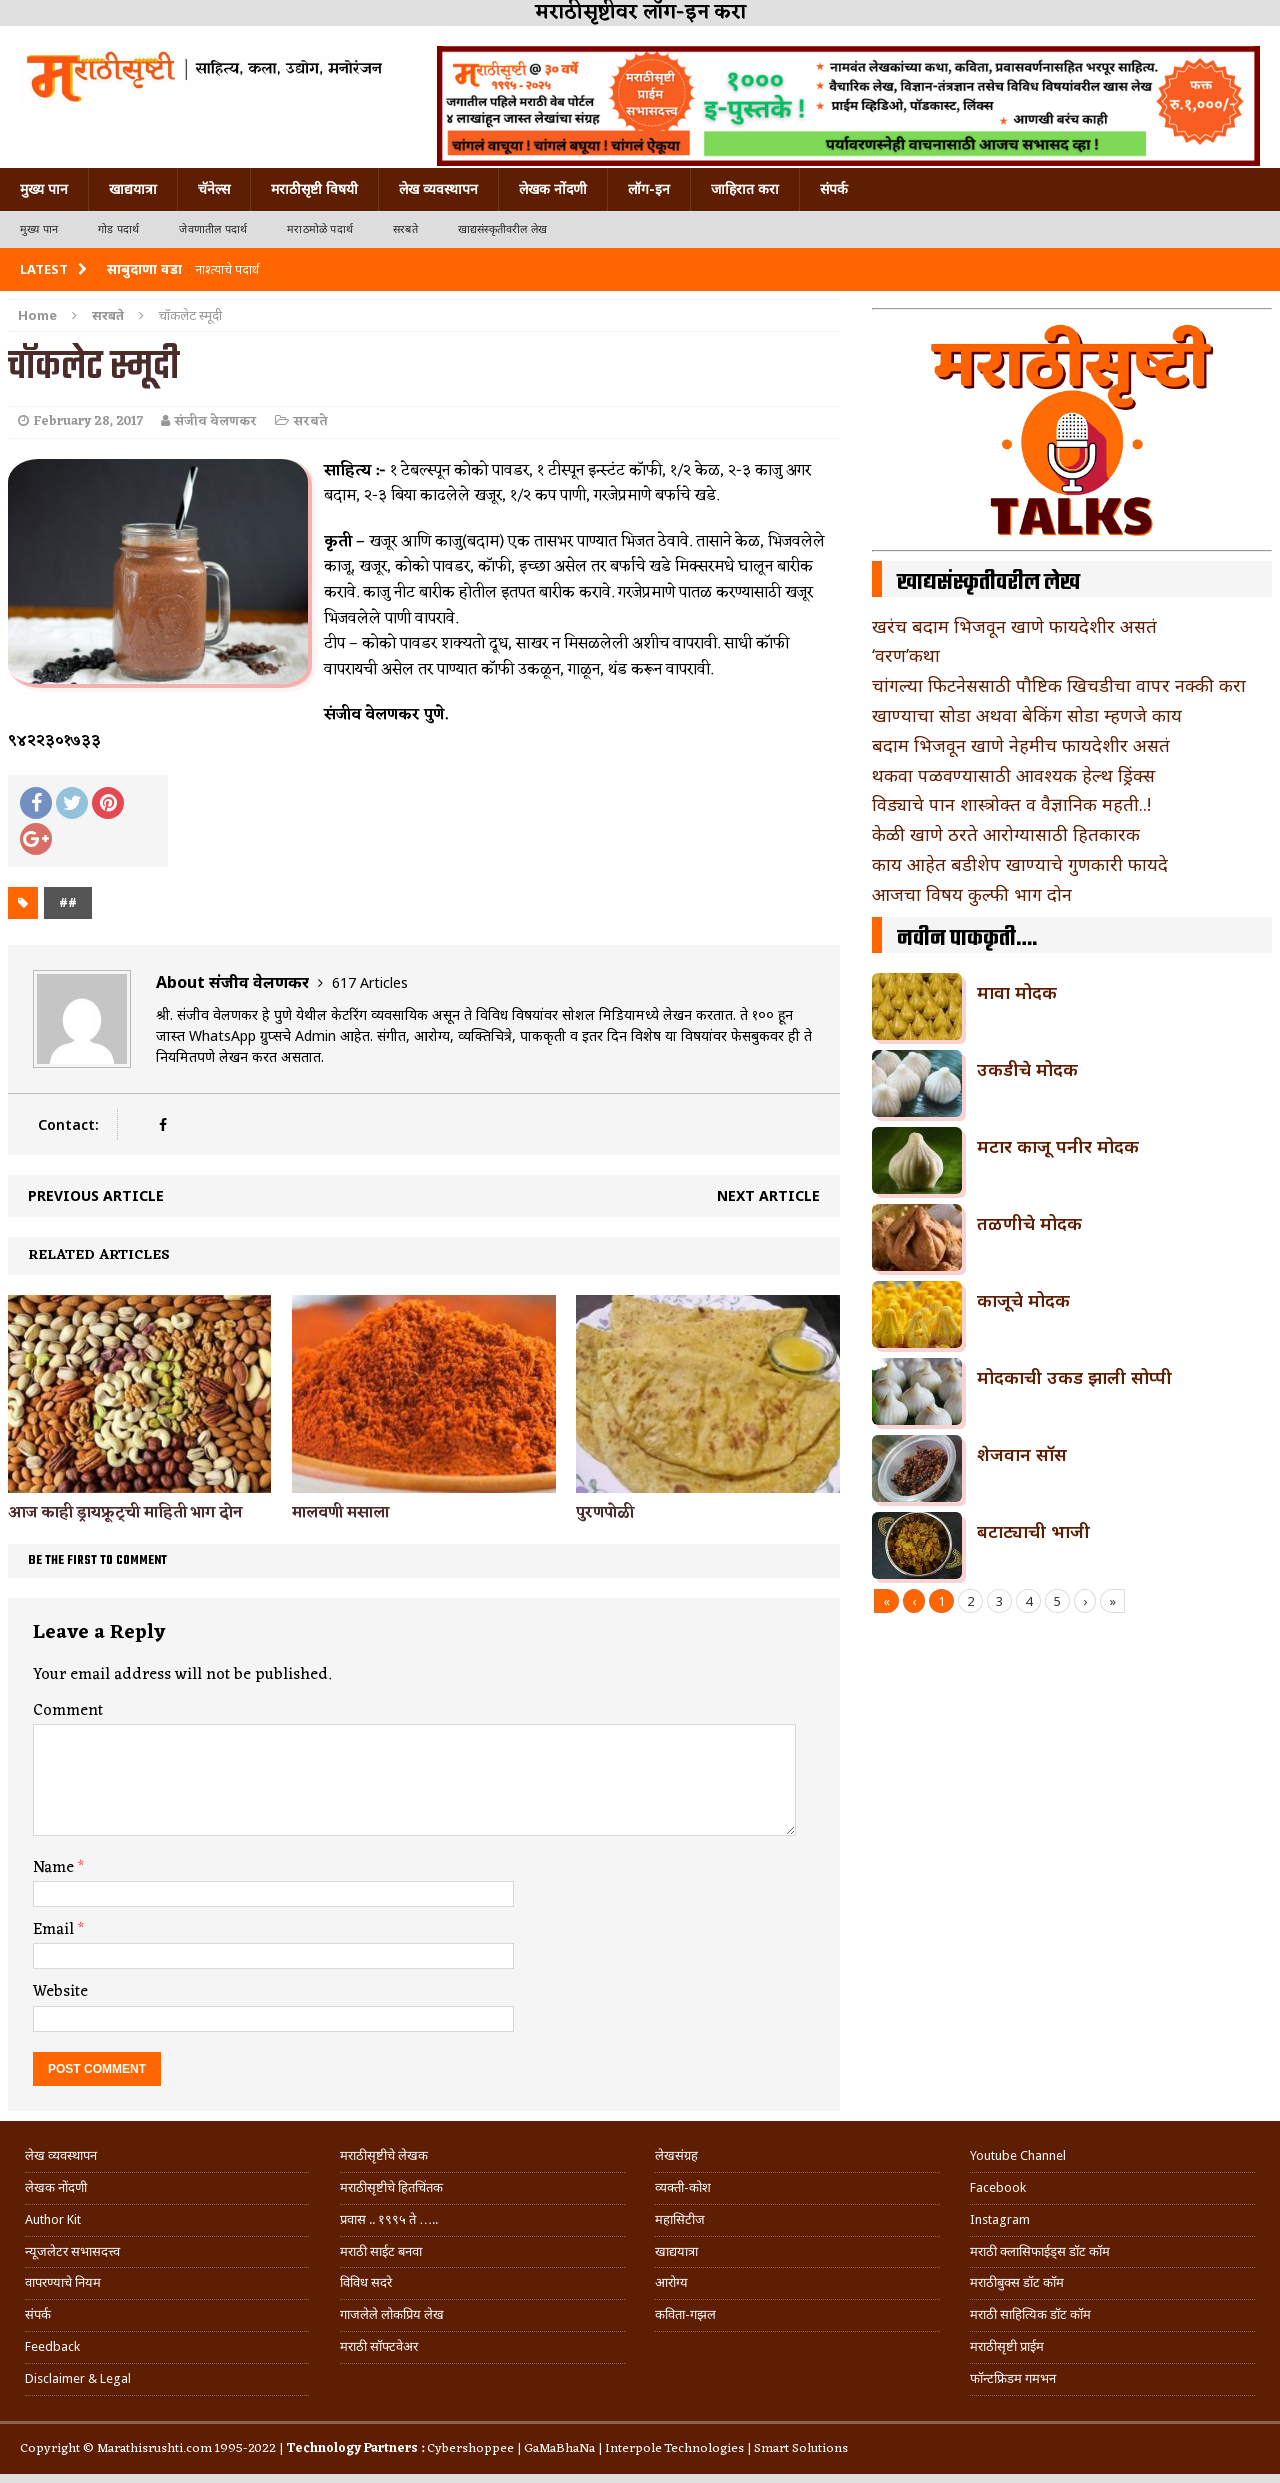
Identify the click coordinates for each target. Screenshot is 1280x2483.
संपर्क (834, 189)
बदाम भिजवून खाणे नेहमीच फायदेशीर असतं (1021, 745)
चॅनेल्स (214, 189)
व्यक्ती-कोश (683, 2187)
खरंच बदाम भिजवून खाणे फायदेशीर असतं (1014, 626)
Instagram (1000, 2219)
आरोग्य (671, 2282)
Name (55, 1868)
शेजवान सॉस (1022, 1454)
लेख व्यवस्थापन (438, 189)
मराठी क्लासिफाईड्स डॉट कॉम (1040, 2251)
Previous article (96, 1195)
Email (55, 1930)
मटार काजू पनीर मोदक (1058, 1146)
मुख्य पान (44, 189)
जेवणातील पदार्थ (213, 229)
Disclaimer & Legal (78, 2378)
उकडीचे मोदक (1027, 1069)
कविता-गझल (685, 2314)
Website (60, 1992)
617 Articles (370, 982)
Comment (68, 1711)
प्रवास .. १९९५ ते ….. (389, 2219)
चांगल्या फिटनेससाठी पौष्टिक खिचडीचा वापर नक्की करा (1059, 685)
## (68, 902)
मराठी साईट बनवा (381, 2251)
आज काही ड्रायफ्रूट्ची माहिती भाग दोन (125, 1513)
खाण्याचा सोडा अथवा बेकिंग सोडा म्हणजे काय (1027, 715)
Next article (768, 1195)
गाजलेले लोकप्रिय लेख (392, 2314)
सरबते (405, 229)
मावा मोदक (1017, 992)
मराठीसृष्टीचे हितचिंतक (391, 2187)
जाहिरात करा (745, 189)
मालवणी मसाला (340, 1513)
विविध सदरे (366, 2282)
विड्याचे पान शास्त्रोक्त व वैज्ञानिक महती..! (1011, 804)
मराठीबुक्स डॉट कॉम (1017, 2282)
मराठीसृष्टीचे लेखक (384, 2155)
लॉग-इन (649, 189)
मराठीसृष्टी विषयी (314, 189)
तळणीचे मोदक (1029, 1223)
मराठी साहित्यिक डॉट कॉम (1030, 2314)
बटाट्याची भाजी (1033, 1531)
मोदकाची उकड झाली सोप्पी (1074, 1377)
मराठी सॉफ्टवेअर (379, 2346)
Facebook (998, 2187)
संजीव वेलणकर (216, 421)
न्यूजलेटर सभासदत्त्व (72, 2251)
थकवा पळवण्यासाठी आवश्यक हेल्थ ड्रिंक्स (1013, 775)
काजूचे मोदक (1023, 1300)
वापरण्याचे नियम (63, 2282)
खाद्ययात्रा (133, 189)
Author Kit (53, 2219)
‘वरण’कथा (906, 655)
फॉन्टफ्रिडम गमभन (1013, 2378)
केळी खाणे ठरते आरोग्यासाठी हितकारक (1006, 834)
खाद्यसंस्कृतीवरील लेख (502, 229)
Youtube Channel (1018, 2155)
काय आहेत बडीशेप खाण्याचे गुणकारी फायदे (1020, 864)
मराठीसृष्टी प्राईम (1007, 2346)
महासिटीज (680, 2219)
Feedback (52, 2346)
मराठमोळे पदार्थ (320, 229)
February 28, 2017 (88, 421)
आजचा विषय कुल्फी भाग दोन (972, 894)
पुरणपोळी (605, 1513)
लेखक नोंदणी (553, 189)
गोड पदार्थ (118, 229)
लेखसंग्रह (676, 2155)
